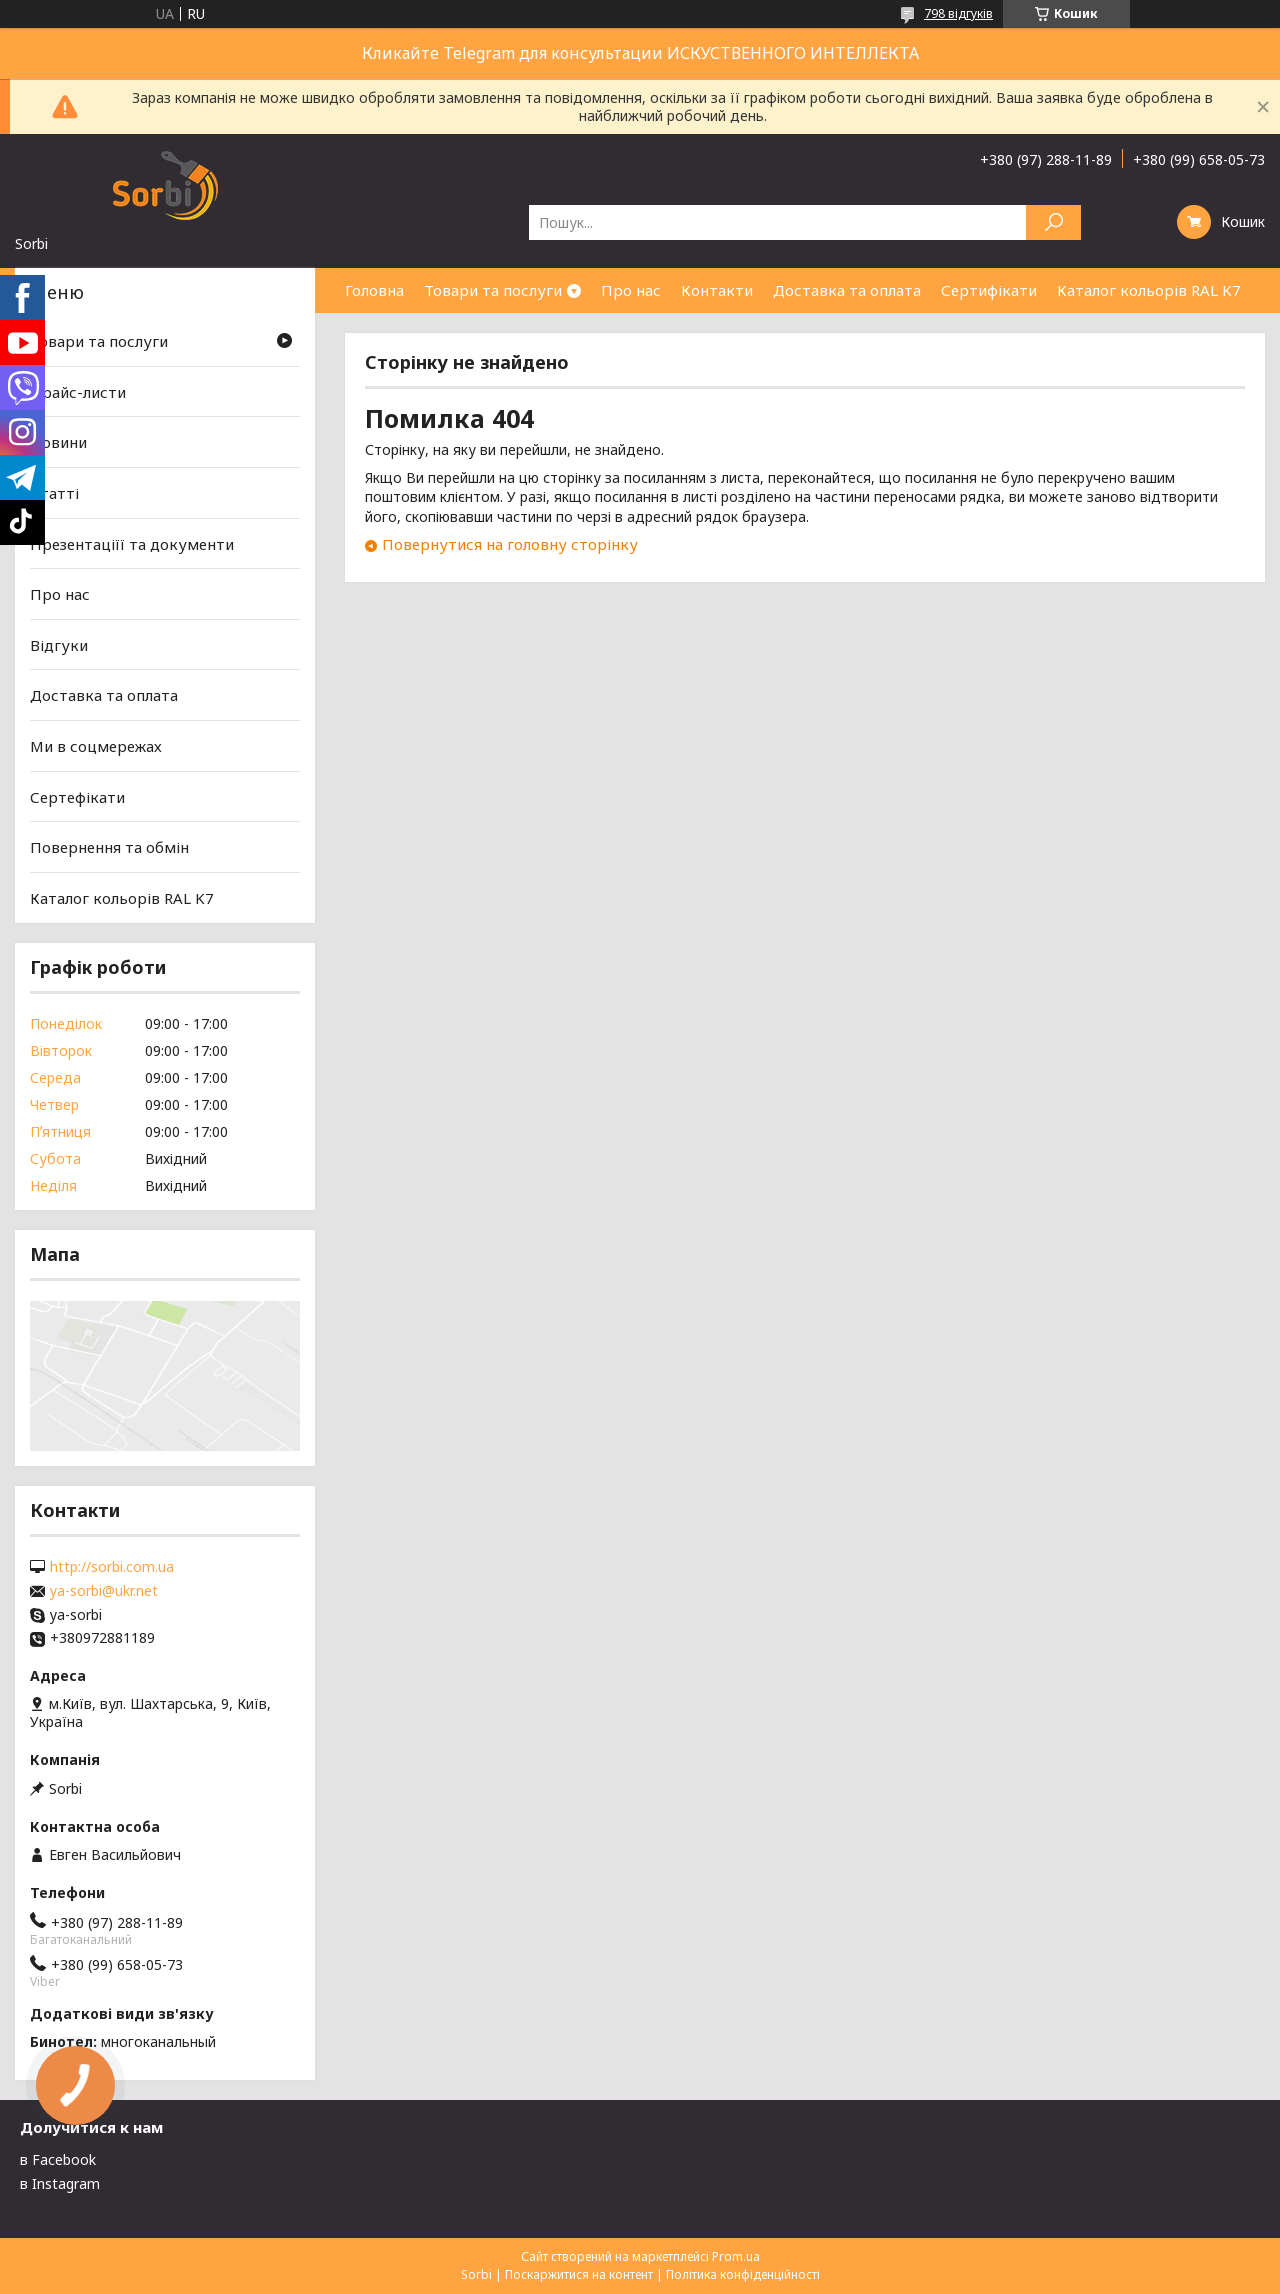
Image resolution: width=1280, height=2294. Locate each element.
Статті (54, 493)
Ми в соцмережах (96, 746)
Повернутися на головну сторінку (510, 544)
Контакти (717, 290)
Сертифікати (989, 290)
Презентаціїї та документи (132, 543)
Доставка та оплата (847, 290)
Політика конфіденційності (743, 2274)
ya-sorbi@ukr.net (104, 1591)
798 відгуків (958, 13)
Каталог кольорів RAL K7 (1149, 290)
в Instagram (60, 2183)
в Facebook (58, 2159)
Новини (58, 442)
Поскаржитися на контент (579, 2274)
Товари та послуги (493, 290)
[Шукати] (1053, 222)
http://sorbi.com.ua (112, 1567)
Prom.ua (736, 2256)
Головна (374, 290)
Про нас (631, 290)
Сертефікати (77, 797)
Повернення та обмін (109, 847)
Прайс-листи (78, 392)
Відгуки (59, 645)
